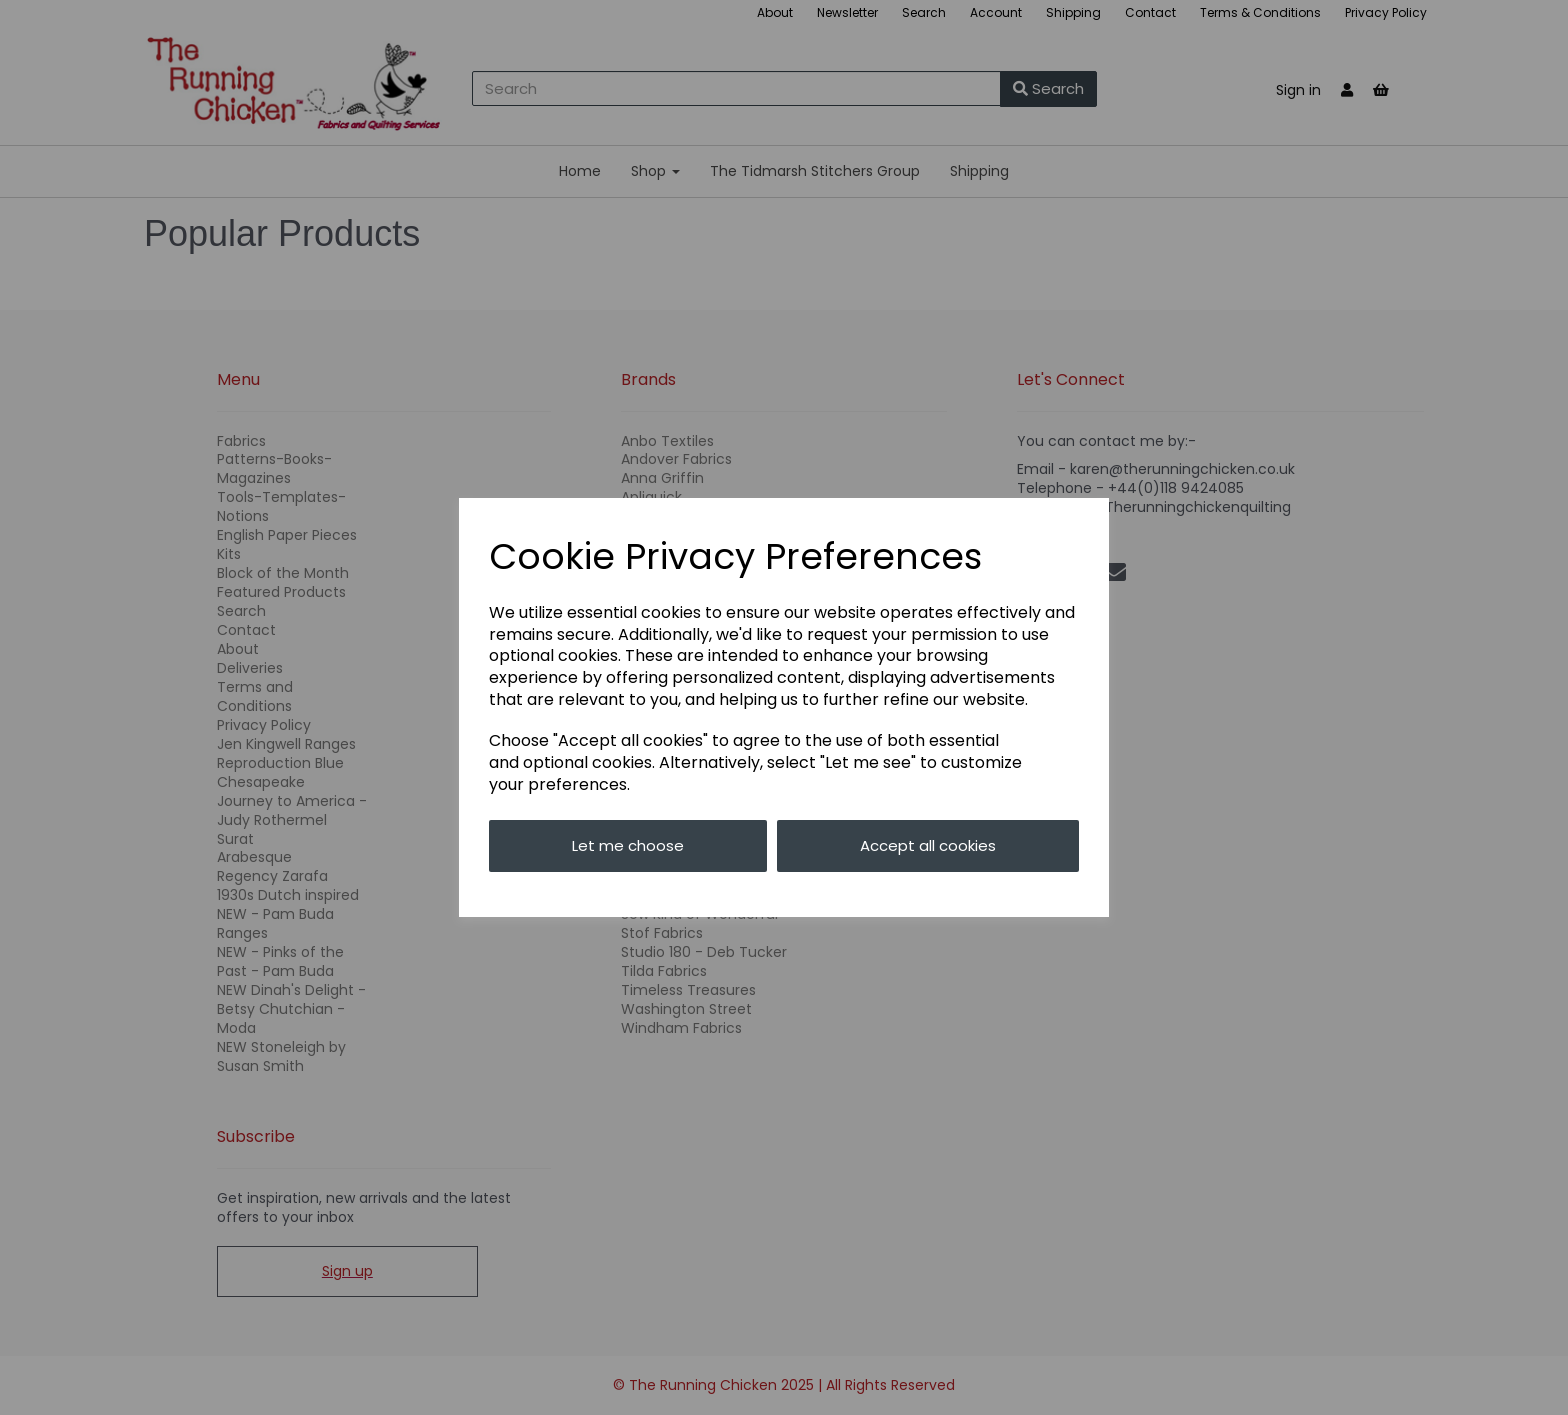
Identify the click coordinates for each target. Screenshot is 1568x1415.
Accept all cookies (928, 845)
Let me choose (628, 845)
